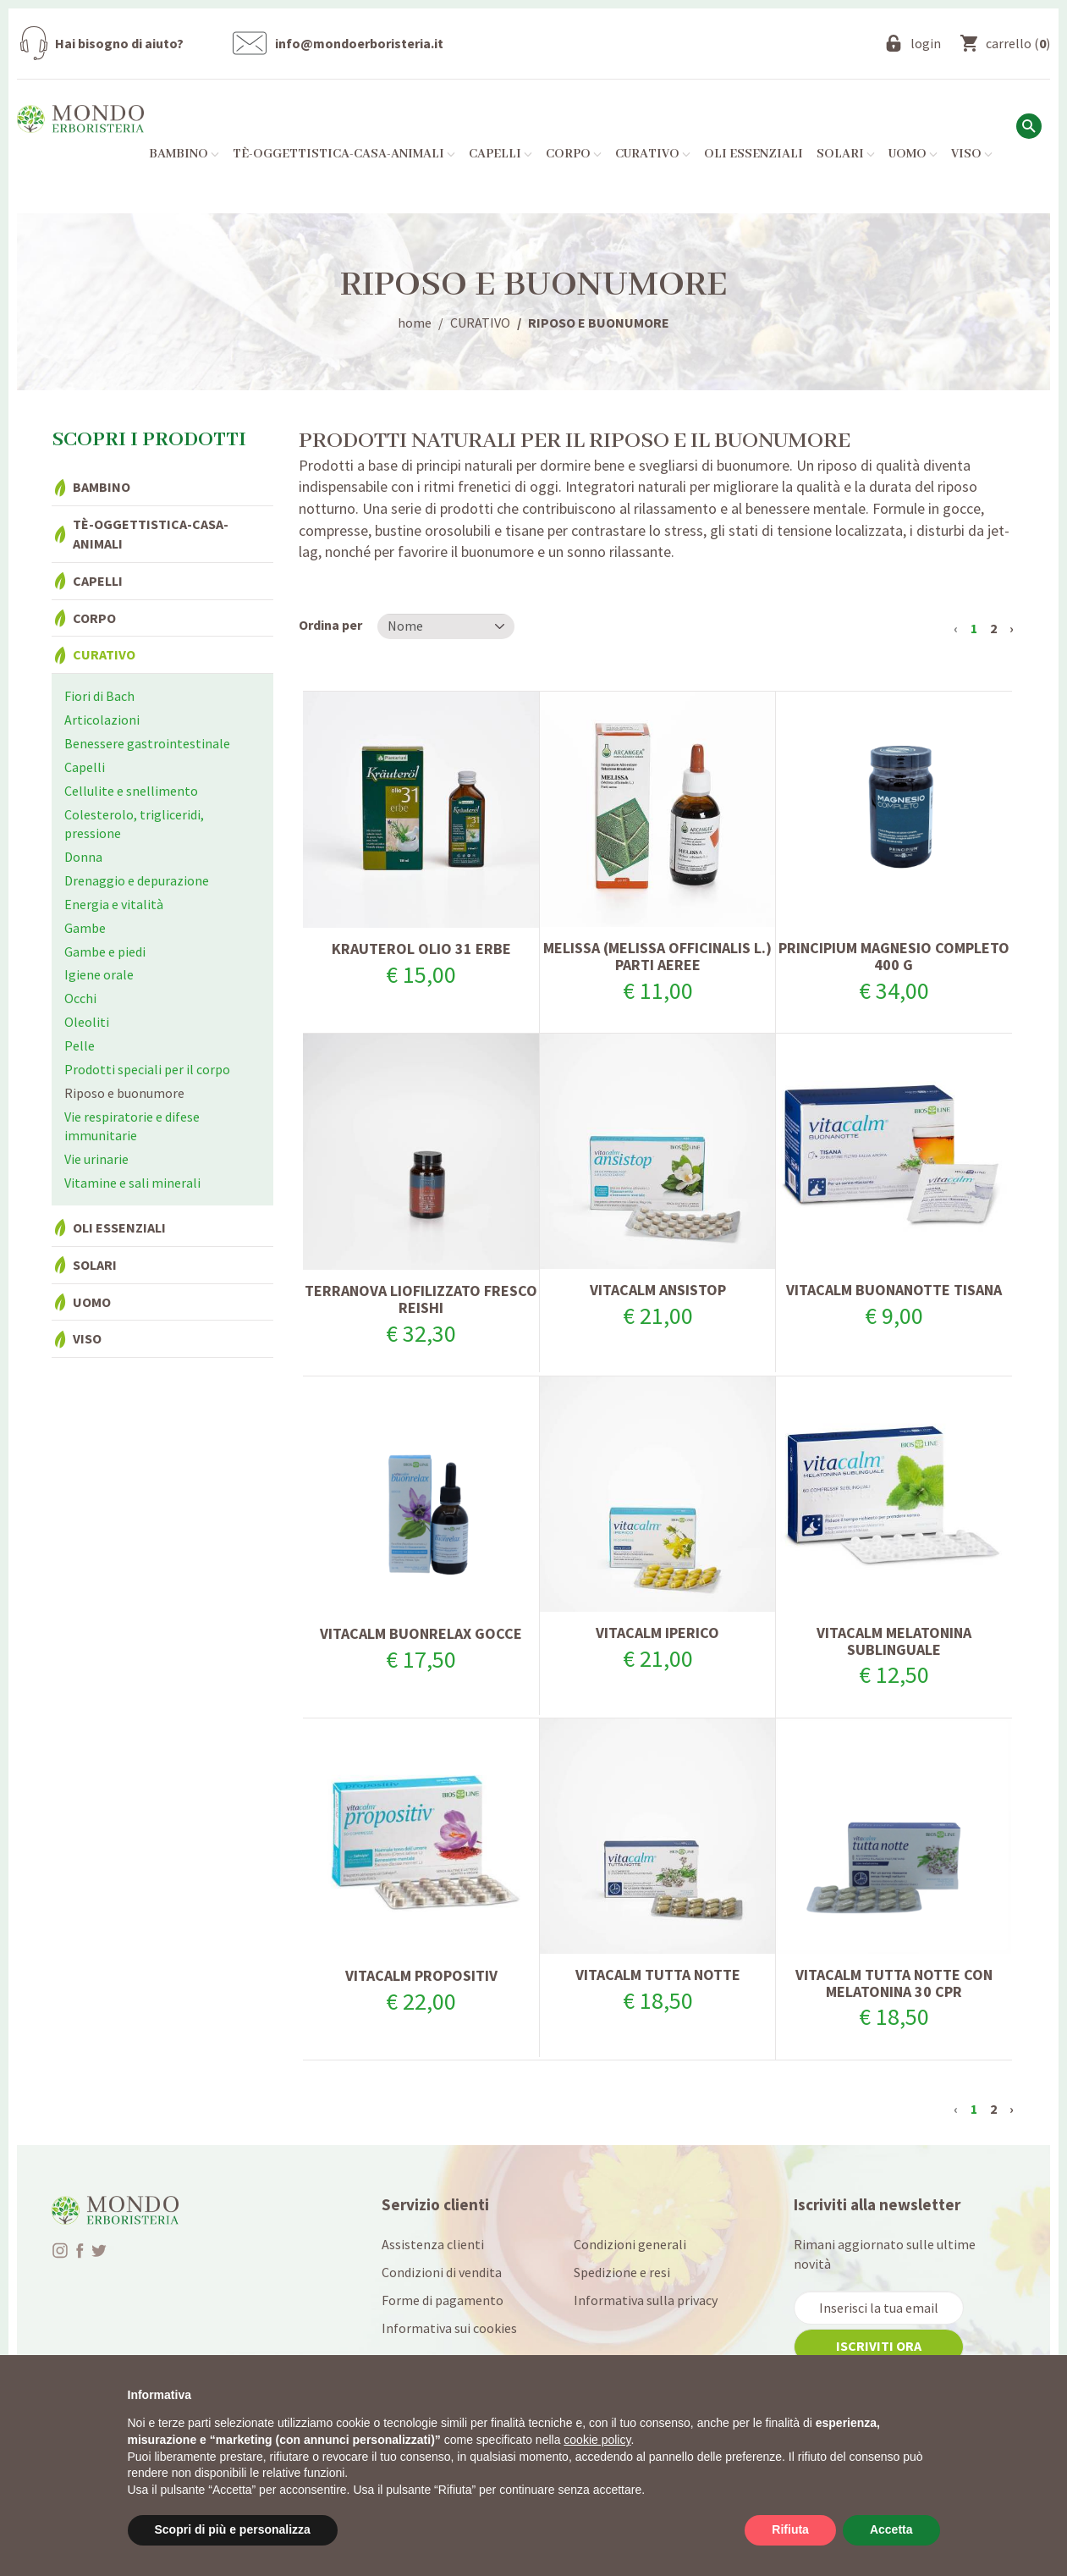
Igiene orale (99, 974)
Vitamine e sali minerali (132, 1182)
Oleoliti (86, 1021)
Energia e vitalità (113, 904)
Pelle (79, 1045)
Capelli (98, 580)
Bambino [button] (184, 154)
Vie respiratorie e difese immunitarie (132, 1126)
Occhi (80, 998)
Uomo (92, 1302)
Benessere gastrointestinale (147, 743)
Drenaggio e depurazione (136, 880)
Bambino (101, 486)
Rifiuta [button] (790, 2529)
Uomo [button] (913, 154)
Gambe (85, 927)
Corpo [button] (574, 154)
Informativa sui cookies (449, 2328)
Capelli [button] (500, 154)
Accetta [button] (891, 2529)
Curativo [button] (652, 154)
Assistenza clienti (433, 2244)
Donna (83, 856)
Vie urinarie (96, 1158)
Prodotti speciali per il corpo (147, 1069)
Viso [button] (972, 154)
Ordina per (330, 624)
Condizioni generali (630, 2244)
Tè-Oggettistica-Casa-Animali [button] (344, 154)
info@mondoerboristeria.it (359, 43)
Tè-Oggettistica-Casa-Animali (150, 534)
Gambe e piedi (105, 951)
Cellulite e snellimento (131, 790)
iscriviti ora (878, 2345)
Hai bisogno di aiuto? (119, 43)
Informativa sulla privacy (646, 2300)
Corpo (94, 618)
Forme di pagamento (442, 2300)
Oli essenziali (753, 154)
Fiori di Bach (99, 695)
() (1018, 43)
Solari (95, 1264)
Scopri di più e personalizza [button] (233, 2529)
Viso (87, 1338)
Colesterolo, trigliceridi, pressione (134, 824)
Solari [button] (846, 154)
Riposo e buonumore (124, 1092)
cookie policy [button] (597, 2439)
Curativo (104, 654)
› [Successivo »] (1011, 628)
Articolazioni (102, 719)
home (415, 322)
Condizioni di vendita (442, 2272)
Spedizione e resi (622, 2272)
